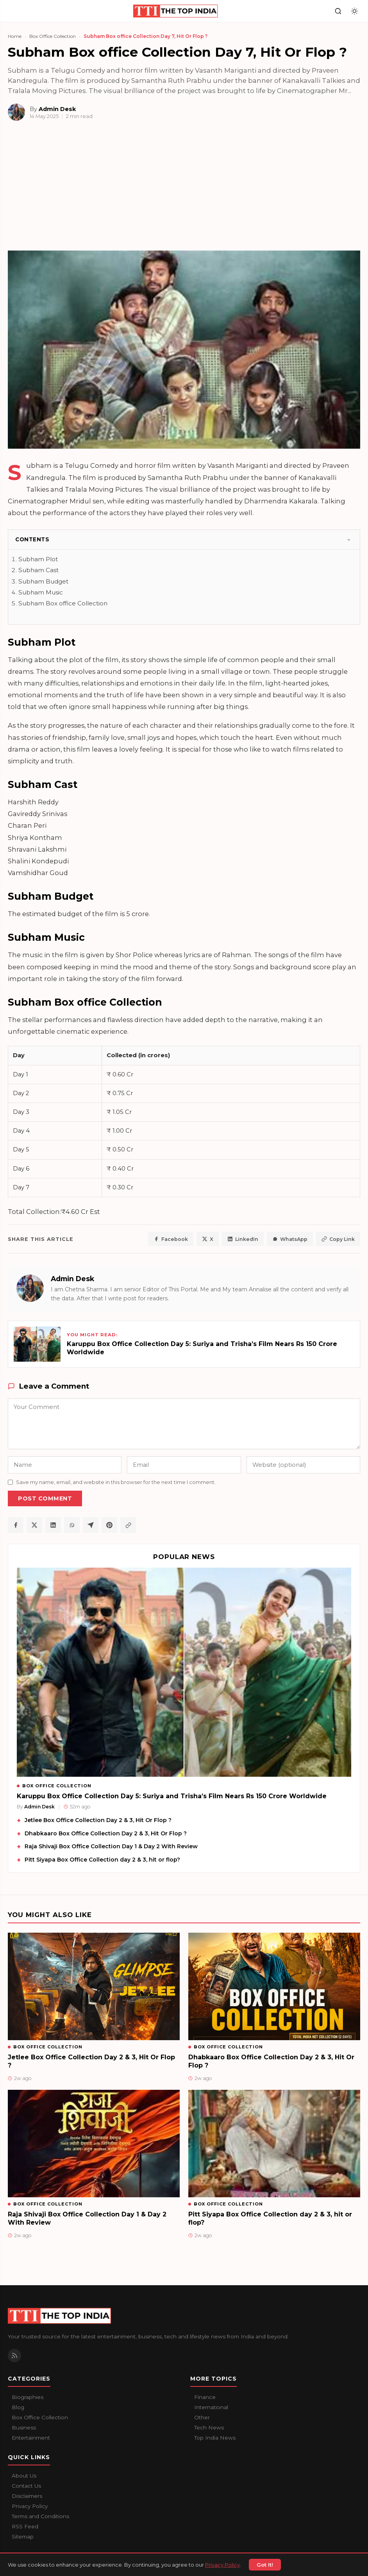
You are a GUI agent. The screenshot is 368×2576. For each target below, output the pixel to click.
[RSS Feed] (14, 2355)
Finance (205, 2397)
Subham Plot (38, 559)
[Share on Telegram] (90, 1525)
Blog (18, 2407)
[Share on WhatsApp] (72, 1525)
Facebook (171, 1239)
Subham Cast (38, 570)
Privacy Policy (222, 2565)
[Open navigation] (13, 11)
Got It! (265, 2565)
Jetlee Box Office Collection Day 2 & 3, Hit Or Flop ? (98, 1820)
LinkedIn (242, 1239)
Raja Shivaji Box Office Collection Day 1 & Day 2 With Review (111, 1846)
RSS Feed (25, 2526)
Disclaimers (27, 2496)
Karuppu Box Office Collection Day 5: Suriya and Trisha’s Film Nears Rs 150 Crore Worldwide (172, 1796)
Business (24, 2427)
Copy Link (338, 1239)
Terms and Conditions (40, 2516)
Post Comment (45, 1498)
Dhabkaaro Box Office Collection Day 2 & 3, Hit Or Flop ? (106, 1833)
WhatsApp (289, 1239)
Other (202, 2417)
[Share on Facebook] (15, 1525)
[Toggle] (349, 540)
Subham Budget (43, 581)
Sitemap (23, 2536)
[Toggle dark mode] (355, 11)
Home (14, 36)
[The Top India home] (175, 11)
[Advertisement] (184, 188)
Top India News (215, 2438)
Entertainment (31, 2438)
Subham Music (40, 592)
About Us (24, 2475)
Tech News (209, 2427)
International (211, 2407)
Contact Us (26, 2486)
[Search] (338, 11)
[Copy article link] (128, 1525)
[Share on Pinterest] (109, 1525)
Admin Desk (72, 1279)
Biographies (27, 2397)
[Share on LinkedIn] (53, 1525)
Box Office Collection (52, 36)
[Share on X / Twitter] (34, 1525)
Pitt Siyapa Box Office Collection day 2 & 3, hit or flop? (102, 1859)
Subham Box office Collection (62, 603)
